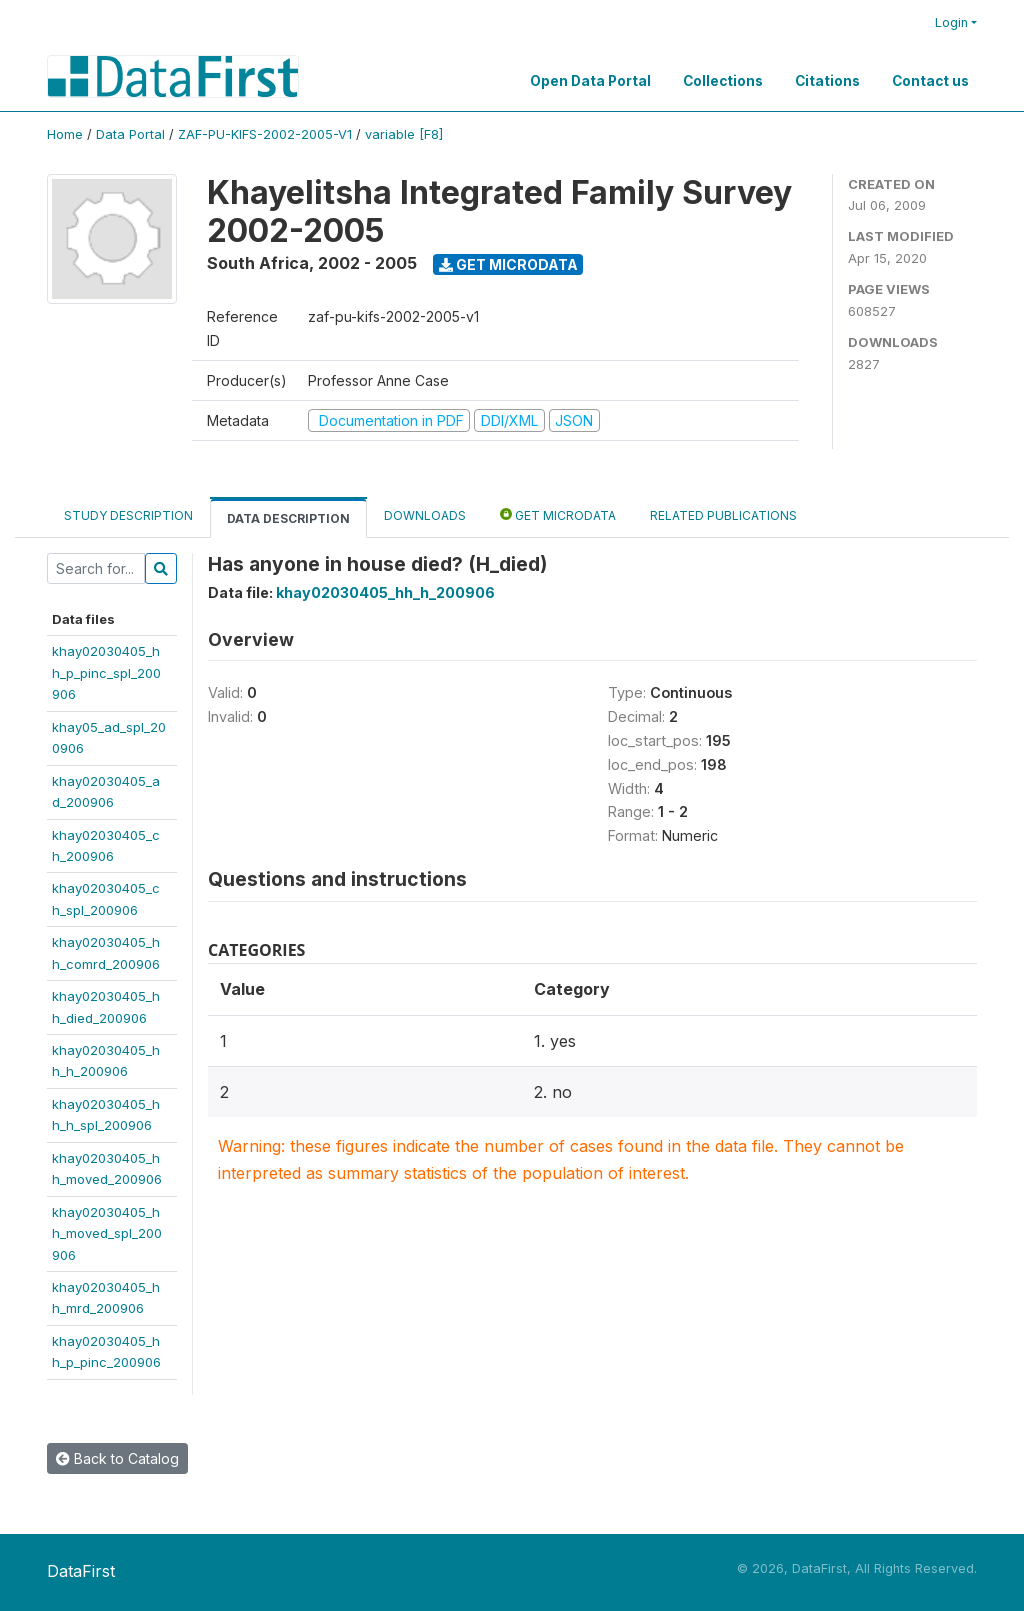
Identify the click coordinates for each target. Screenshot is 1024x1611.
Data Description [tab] (288, 518)
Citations (827, 81)
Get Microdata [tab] (558, 514)
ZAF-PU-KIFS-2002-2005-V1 (265, 134)
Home (65, 134)
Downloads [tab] (425, 515)
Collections (723, 81)
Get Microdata (508, 264)
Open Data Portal (590, 81)
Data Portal (130, 134)
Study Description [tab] (128, 515)
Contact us (930, 81)
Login (951, 22)
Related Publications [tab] (723, 515)
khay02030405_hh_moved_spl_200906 (107, 1233)
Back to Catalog (117, 1458)
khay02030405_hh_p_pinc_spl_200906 (106, 672)
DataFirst (81, 1571)
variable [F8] (404, 134)
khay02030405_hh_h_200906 (385, 592)
